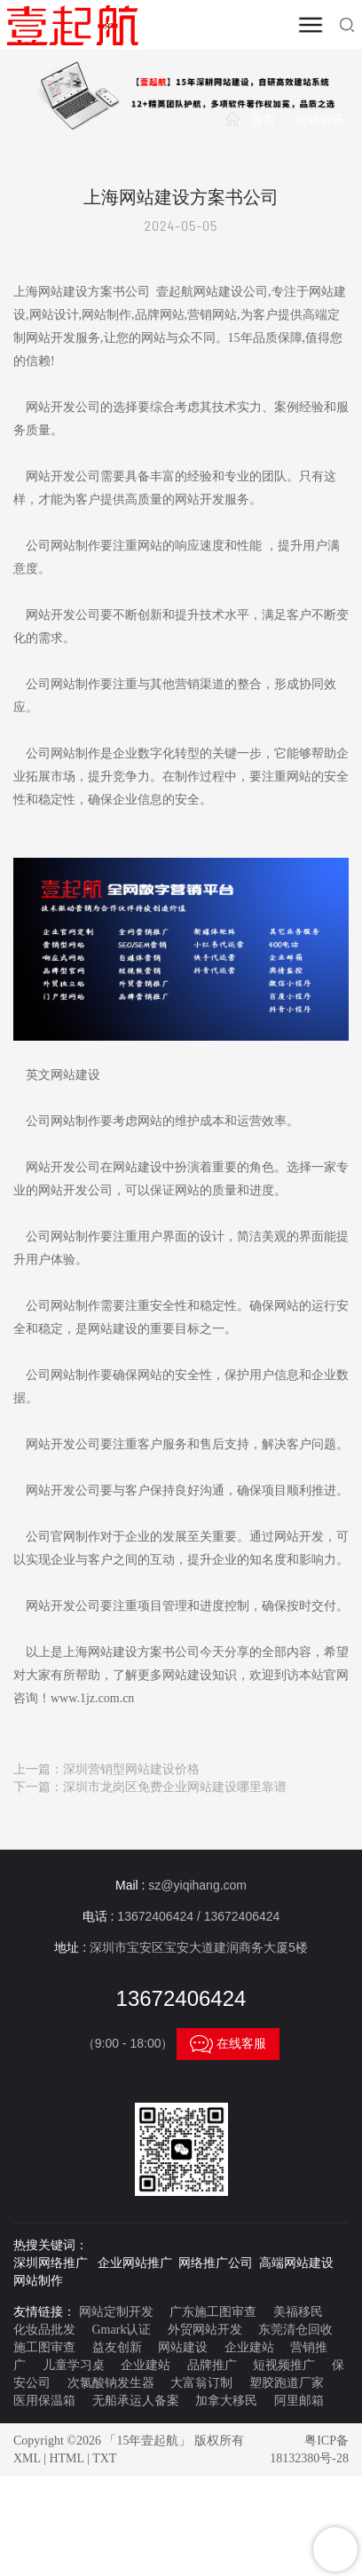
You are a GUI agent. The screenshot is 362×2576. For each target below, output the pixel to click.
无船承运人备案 (135, 2400)
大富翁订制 (201, 2383)
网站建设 (183, 2347)
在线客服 (228, 2044)
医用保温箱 (44, 2400)
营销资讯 (319, 120)
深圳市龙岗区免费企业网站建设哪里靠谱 (175, 1787)
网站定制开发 (116, 2311)
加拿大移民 (226, 2400)
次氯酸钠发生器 (110, 2383)
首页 (263, 120)
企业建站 (249, 2347)
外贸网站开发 (205, 2329)
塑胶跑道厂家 (286, 2383)
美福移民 (298, 2311)
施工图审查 (44, 2347)
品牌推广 (212, 2365)
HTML (66, 2458)
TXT (104, 2458)
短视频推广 (284, 2365)
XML (27, 2458)
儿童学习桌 (74, 2365)
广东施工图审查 (212, 2311)
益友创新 (117, 2347)
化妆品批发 (44, 2329)
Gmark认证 (122, 2329)
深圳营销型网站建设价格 (131, 1769)
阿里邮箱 (299, 2400)
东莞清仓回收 (295, 2329)
